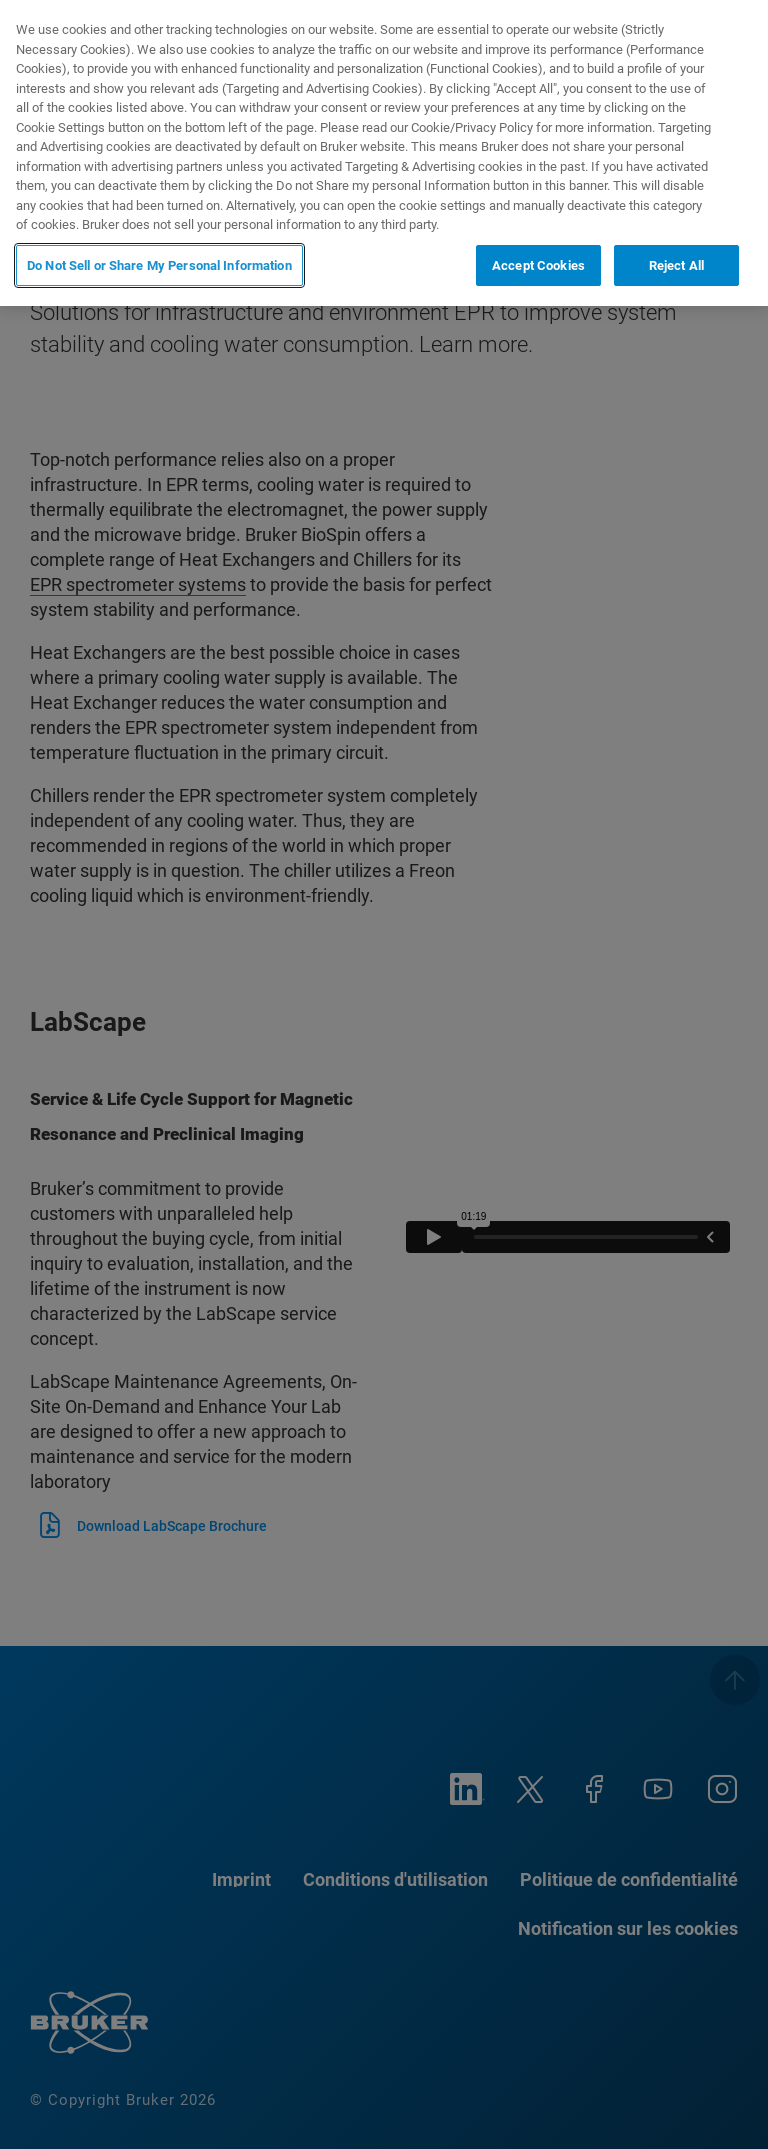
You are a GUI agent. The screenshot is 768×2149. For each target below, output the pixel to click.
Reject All (676, 265)
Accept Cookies (538, 265)
